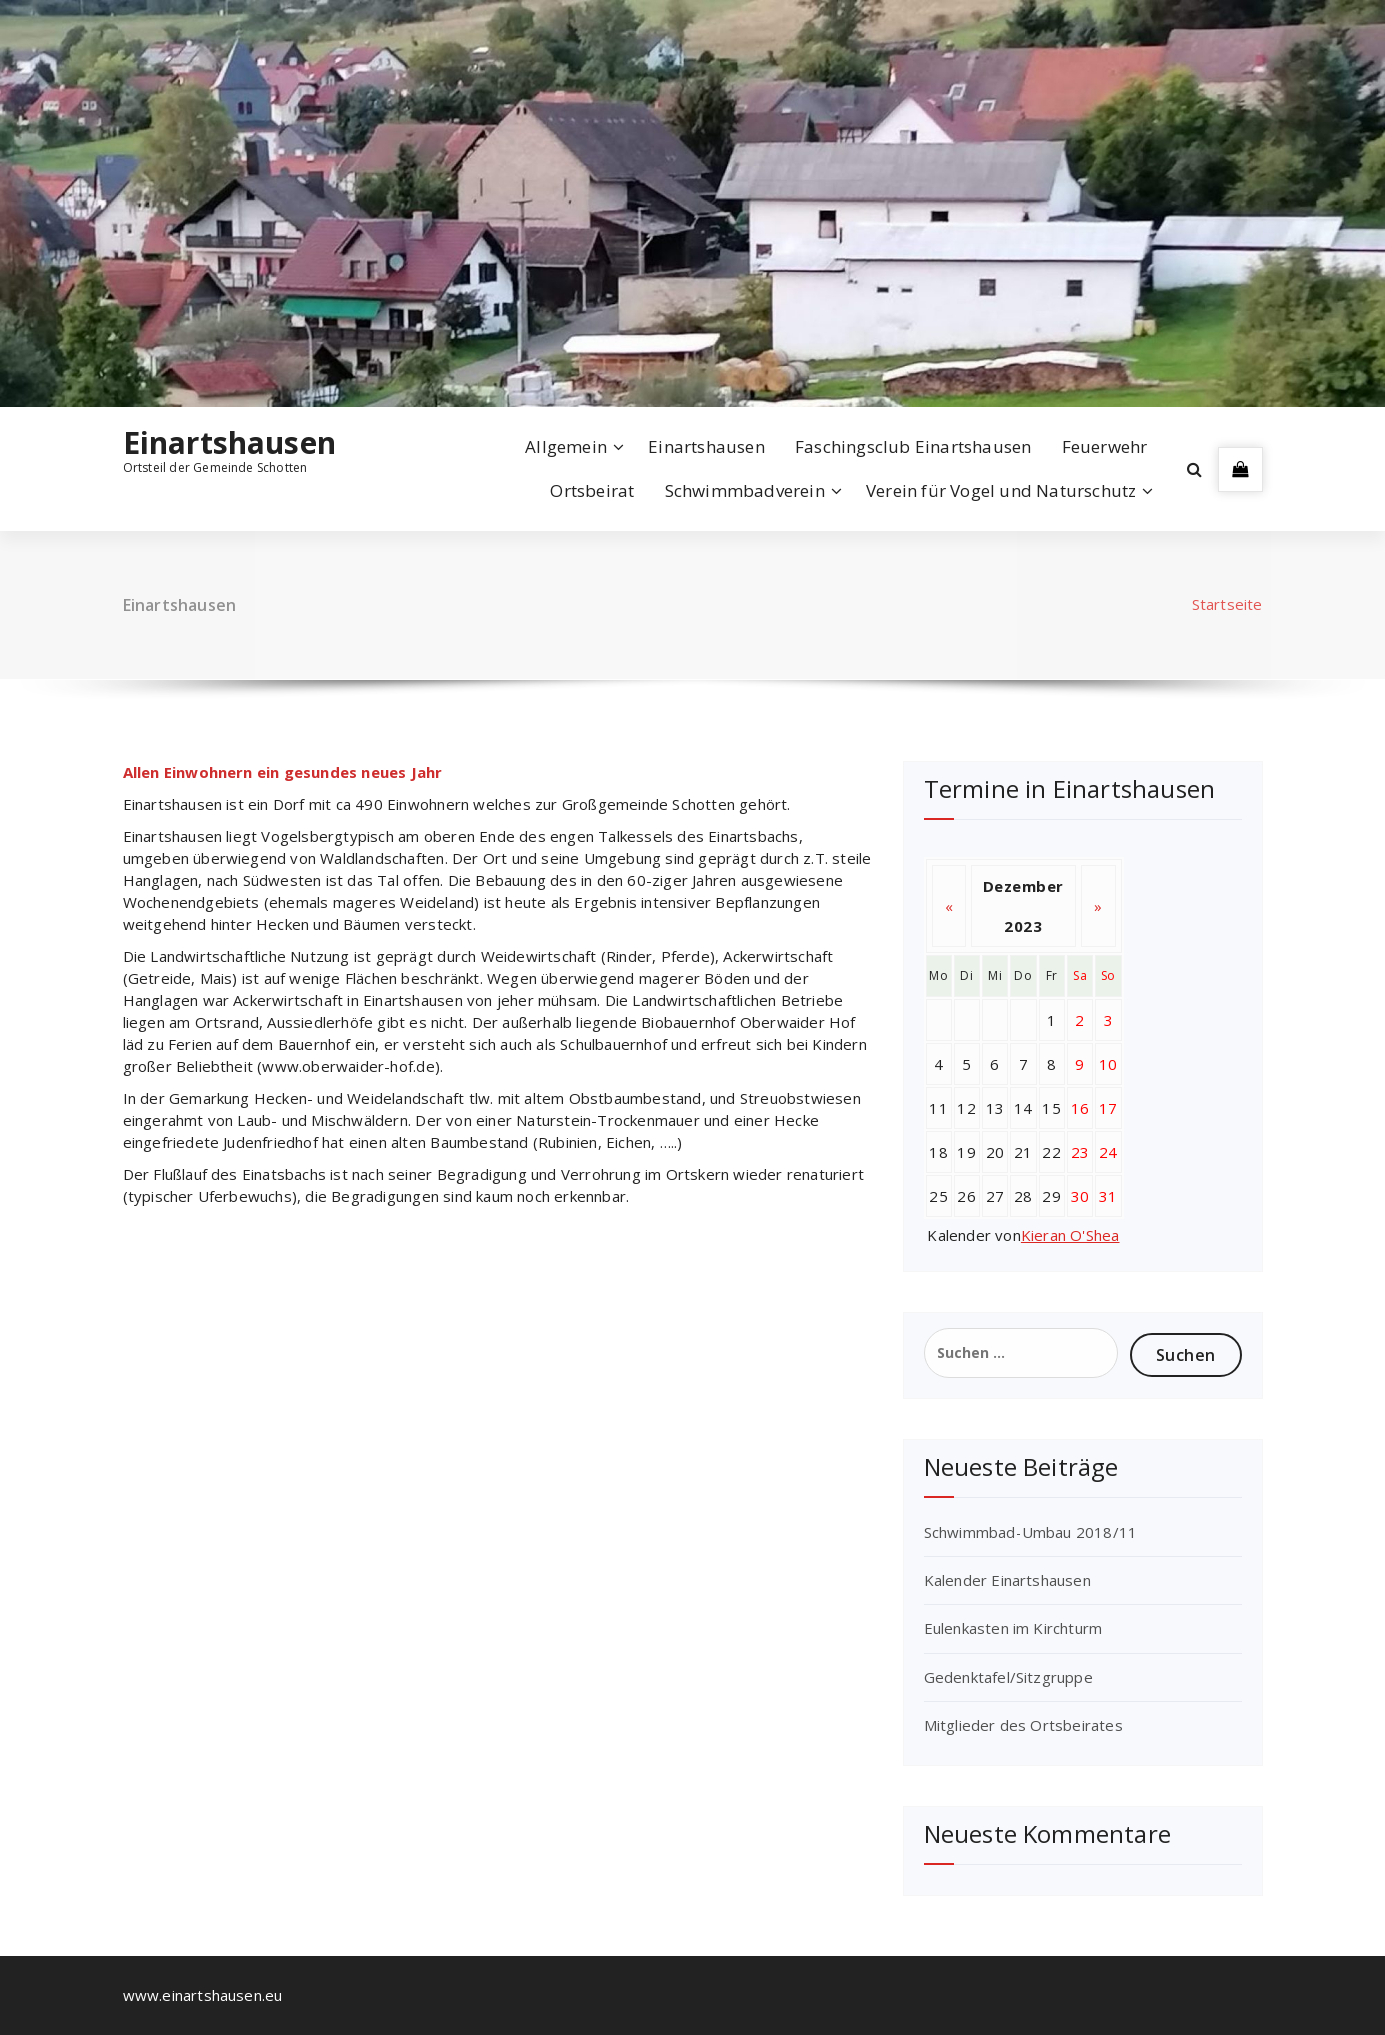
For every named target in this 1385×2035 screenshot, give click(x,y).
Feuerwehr (1105, 446)
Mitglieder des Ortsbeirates (1023, 1725)
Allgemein (566, 446)
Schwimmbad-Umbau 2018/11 (1031, 1532)
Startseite (1227, 604)
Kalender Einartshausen (1007, 1580)
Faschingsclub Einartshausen (913, 446)
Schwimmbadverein (745, 490)
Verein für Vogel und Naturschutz (1001, 490)
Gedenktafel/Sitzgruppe (1008, 1677)
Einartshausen (230, 443)
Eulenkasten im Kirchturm (1013, 1628)
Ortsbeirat (592, 490)
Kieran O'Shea (1070, 1235)
